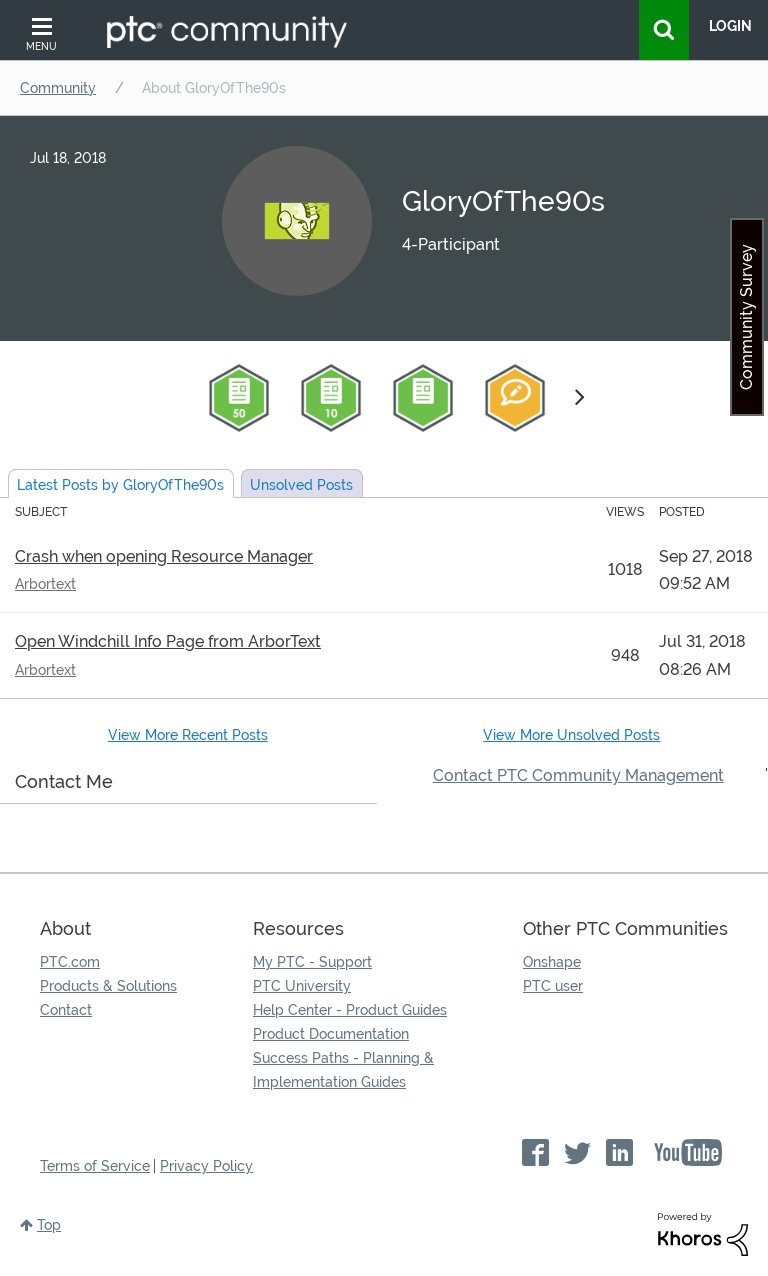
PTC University (302, 986)
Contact (66, 1010)
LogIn (730, 26)
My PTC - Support (312, 962)
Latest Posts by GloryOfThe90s (120, 485)
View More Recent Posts (188, 735)
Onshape (552, 962)
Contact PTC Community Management (578, 775)
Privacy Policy (206, 1166)
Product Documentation (331, 1034)
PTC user (553, 986)
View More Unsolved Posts (571, 735)
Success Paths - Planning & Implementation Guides (343, 1070)
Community (58, 88)
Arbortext (45, 584)
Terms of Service (95, 1166)
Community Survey (746, 317)
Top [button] (49, 1225)
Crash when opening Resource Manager (164, 556)
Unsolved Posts (301, 485)
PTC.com (70, 962)
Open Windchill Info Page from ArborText (168, 641)
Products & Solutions (108, 986)
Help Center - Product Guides (350, 1010)
